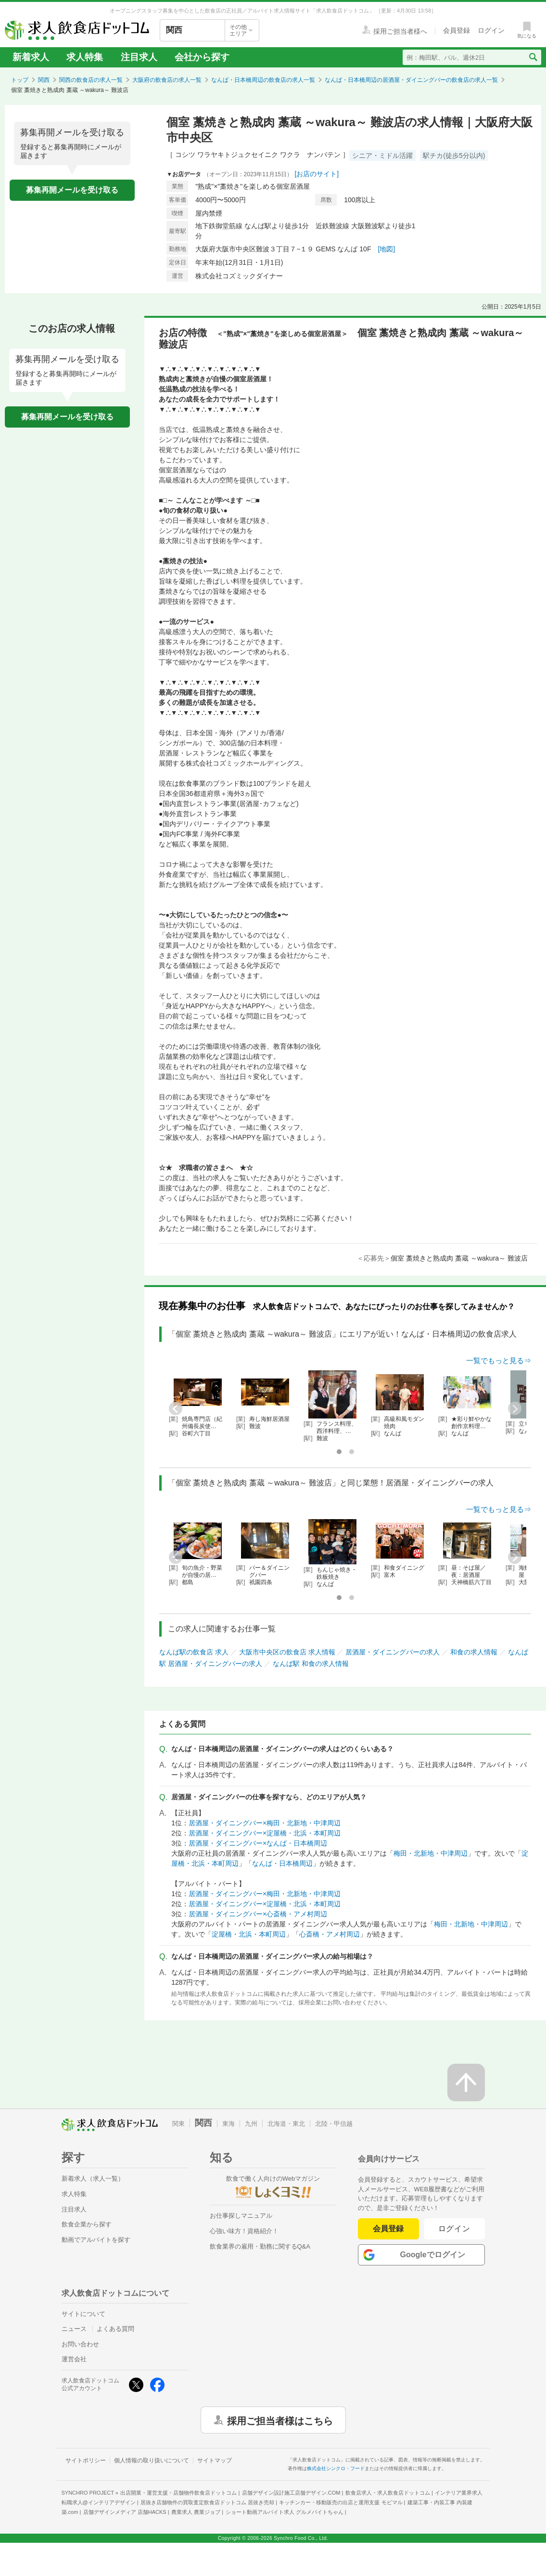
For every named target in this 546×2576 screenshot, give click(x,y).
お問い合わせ (80, 2344)
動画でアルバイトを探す (96, 2239)
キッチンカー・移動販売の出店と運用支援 (340, 2502)
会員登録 (388, 2229)
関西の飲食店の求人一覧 (91, 80)
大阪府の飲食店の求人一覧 (167, 80)
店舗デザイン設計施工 (291, 2493)
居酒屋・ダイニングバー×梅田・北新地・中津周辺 (265, 1823)
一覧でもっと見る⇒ (498, 1360)
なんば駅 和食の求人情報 (311, 1663)
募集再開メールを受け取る (72, 190)
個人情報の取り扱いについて (151, 2460)
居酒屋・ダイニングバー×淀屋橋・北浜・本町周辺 (265, 1833)
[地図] (386, 249)
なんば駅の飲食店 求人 (194, 1652)
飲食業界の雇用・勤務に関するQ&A (260, 2246)
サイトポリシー (85, 2460)
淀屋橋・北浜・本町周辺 (249, 1934)
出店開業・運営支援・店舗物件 (178, 2493)
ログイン (454, 2229)
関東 (178, 2123)
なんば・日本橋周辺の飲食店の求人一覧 (263, 80)
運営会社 (74, 2359)
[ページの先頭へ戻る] (466, 2082)
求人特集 (84, 57)
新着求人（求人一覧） (93, 2178)
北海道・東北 (286, 2123)
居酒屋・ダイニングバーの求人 (392, 1652)
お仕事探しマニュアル (241, 2215)
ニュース (74, 2328)
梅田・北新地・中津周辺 (431, 1853)
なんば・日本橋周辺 (282, 1863)
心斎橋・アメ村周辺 (329, 1934)
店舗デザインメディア (124, 2512)
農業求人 (195, 2512)
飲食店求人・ (387, 2493)
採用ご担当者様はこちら (280, 2420)
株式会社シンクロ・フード (336, 2468)
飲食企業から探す (87, 2224)
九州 (251, 2123)
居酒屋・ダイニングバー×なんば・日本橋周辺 (258, 1843)
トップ (19, 80)
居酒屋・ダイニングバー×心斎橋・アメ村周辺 (258, 1914)
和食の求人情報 (473, 1652)
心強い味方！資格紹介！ (244, 2231)
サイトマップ (214, 2460)
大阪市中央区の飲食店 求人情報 (287, 1652)
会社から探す (202, 57)
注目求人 (139, 57)
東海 (228, 2123)
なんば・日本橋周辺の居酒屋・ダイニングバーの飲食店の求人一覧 (411, 80)
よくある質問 (115, 2328)
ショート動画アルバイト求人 (284, 2512)
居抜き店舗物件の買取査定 (207, 2502)
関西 (44, 80)
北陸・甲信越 (334, 2123)
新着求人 (31, 57)
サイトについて (83, 2313)
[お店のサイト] (316, 174)
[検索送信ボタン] (532, 57)
